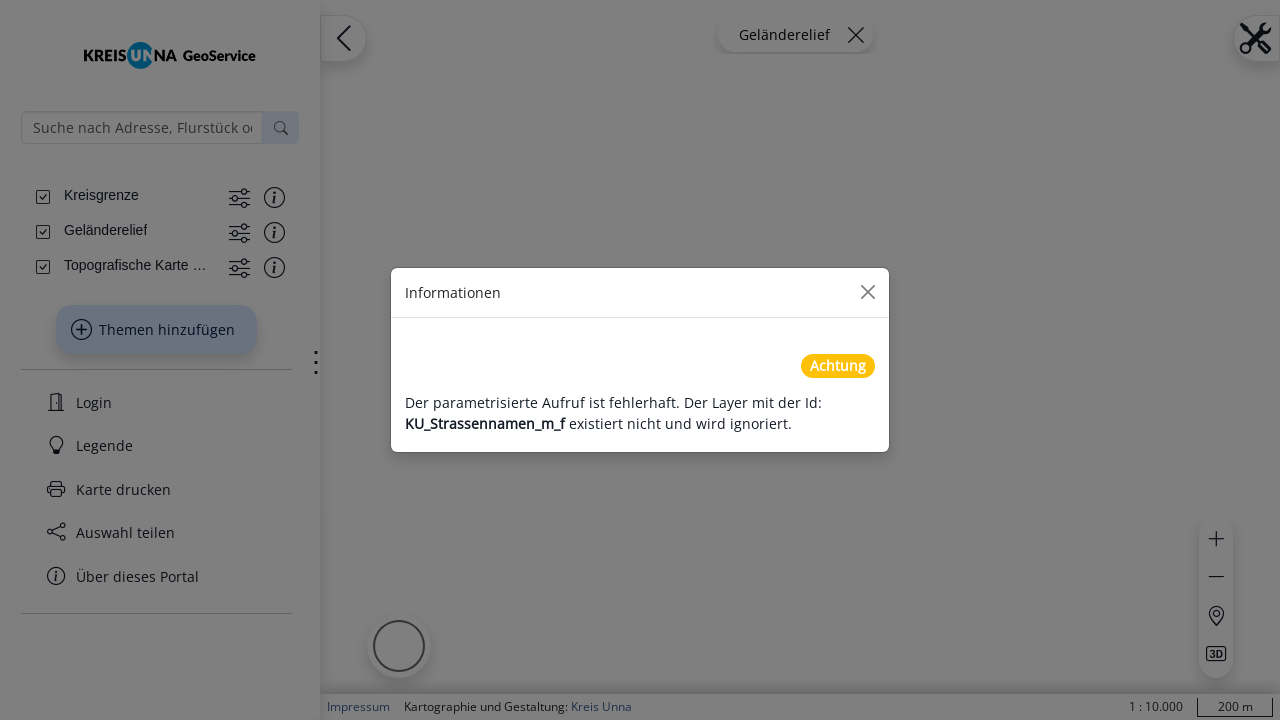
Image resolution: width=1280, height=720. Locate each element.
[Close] (868, 292)
